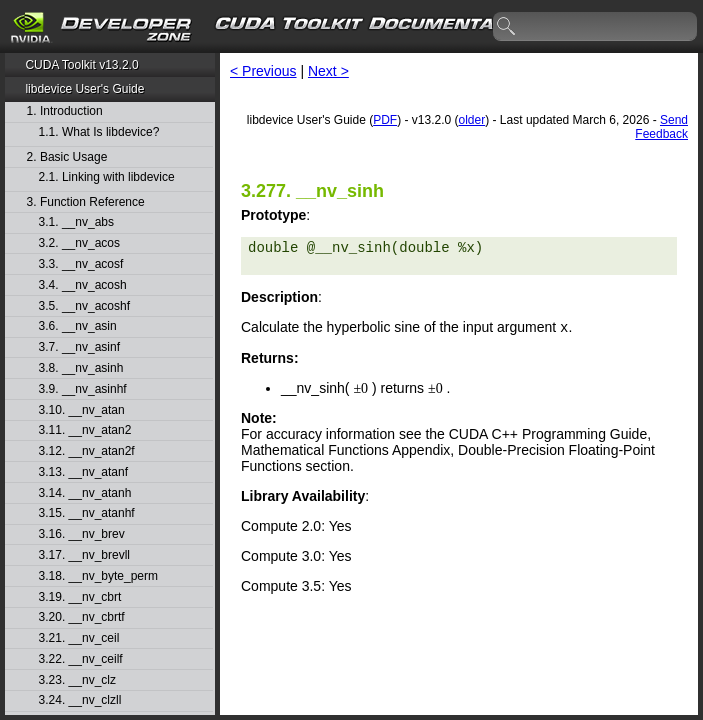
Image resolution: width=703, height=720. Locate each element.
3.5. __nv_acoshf (84, 306)
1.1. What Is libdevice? (99, 132)
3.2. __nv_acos (79, 243)
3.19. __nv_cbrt (80, 597)
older (472, 120)
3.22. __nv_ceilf (81, 659)
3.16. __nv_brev (82, 534)
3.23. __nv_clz (77, 680)
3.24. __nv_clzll (80, 700)
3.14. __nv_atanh (85, 493)
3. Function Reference (86, 202)
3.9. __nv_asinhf (83, 389)
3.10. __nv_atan (82, 410)
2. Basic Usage (67, 157)
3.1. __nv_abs (76, 222)
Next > (328, 71)
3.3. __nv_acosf (81, 264)
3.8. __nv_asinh (81, 368)
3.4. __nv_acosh (83, 285)
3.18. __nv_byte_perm (98, 576)
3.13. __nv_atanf (83, 472)
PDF (385, 120)
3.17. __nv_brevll (84, 555)
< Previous (263, 71)
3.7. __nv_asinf (79, 347)
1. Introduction (65, 111)
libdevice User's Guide (84, 89)
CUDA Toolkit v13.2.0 (81, 65)
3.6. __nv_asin (78, 326)
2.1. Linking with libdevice (107, 177)
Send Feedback (661, 127)
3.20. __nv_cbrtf (82, 617)
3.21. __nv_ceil (79, 638)
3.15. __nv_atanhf (87, 513)
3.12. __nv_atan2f (87, 451)
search (507, 27)
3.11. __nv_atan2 (85, 430)
